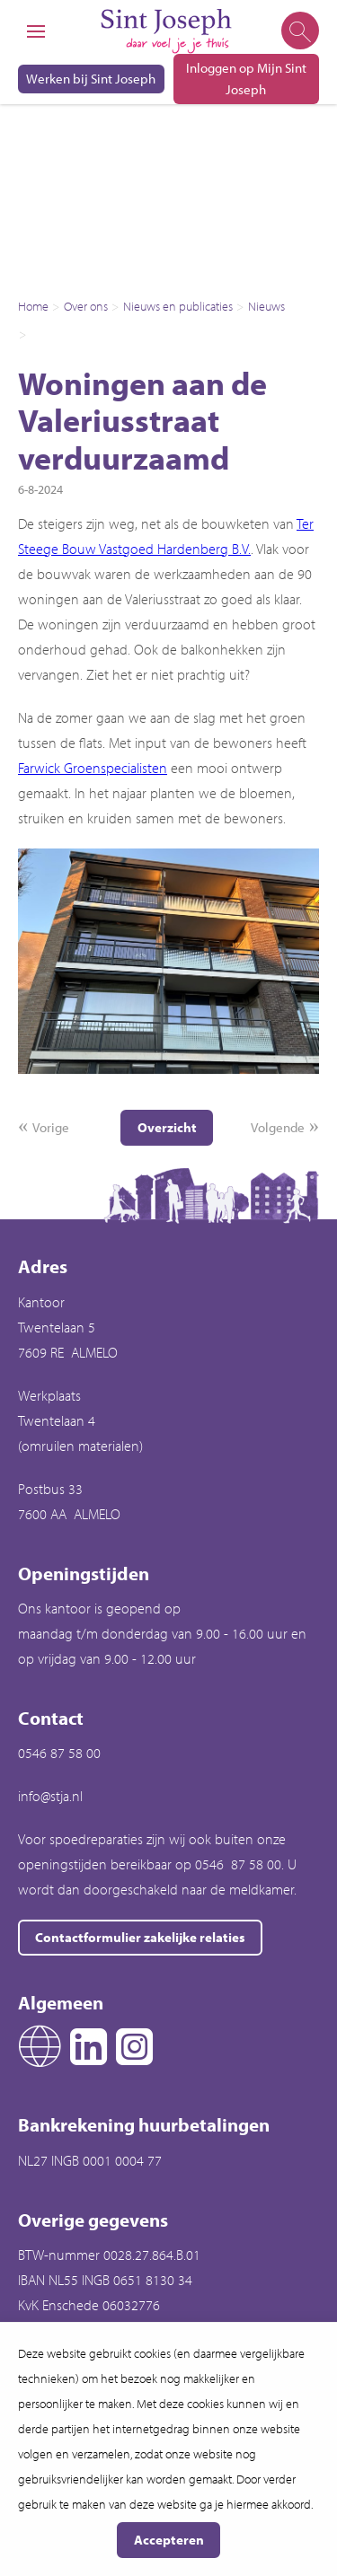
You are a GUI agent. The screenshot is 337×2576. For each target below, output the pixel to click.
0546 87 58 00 (59, 1753)
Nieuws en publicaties (178, 306)
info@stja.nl (50, 1796)
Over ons (86, 306)
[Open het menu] (36, 31)
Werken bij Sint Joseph (90, 78)
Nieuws (266, 306)
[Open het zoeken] (299, 31)
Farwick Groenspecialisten (92, 768)
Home (33, 306)
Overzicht (167, 1127)
